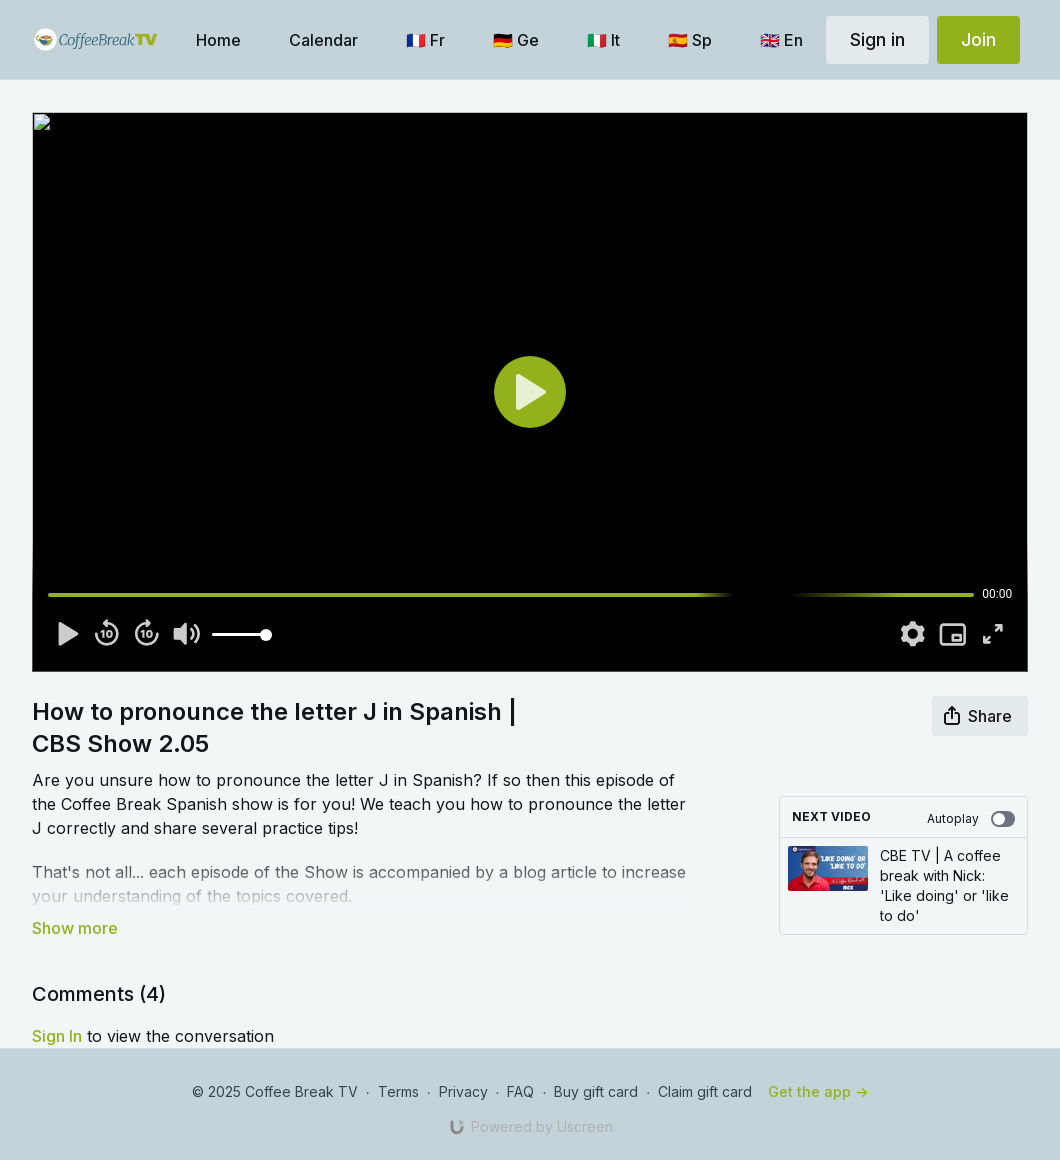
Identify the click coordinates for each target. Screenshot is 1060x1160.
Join (978, 39)
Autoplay (971, 819)
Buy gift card (596, 1091)
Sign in (877, 39)
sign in (57, 1036)
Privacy (463, 1091)
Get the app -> (818, 1091)
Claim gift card (705, 1091)
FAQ (520, 1091)
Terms (398, 1091)
